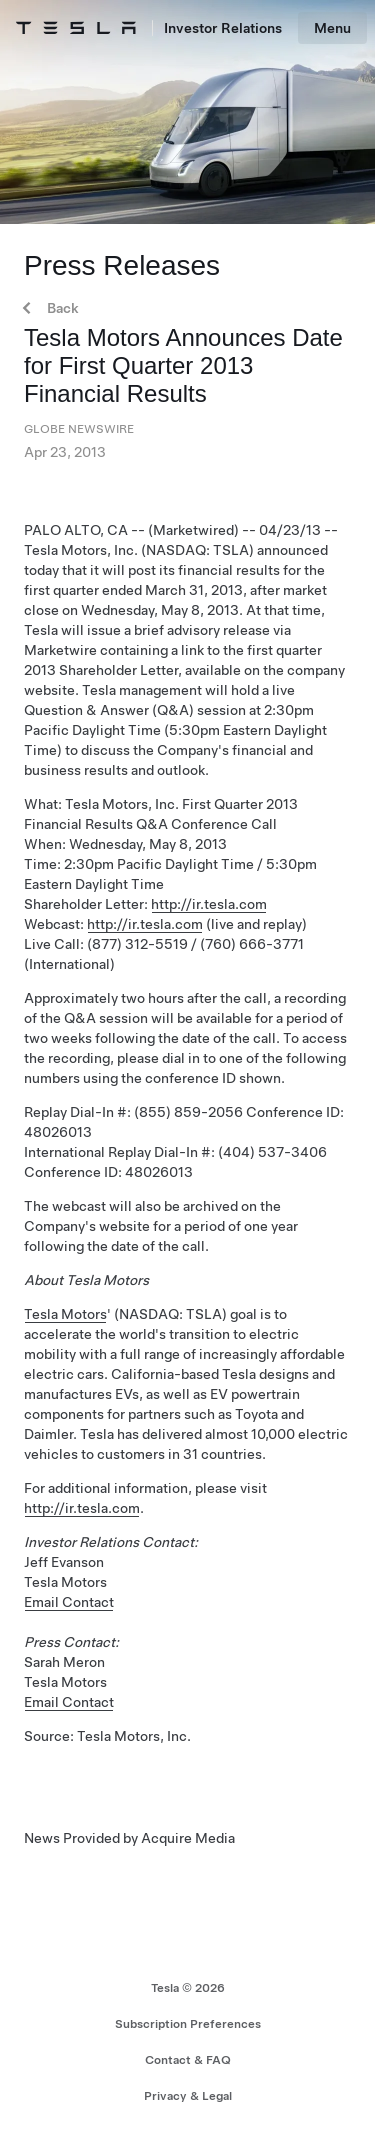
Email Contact (69, 1602)
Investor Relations (223, 28)
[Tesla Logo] (76, 28)
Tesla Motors (65, 1314)
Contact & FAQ (188, 2060)
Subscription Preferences (188, 2024)
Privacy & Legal (188, 2096)
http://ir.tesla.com (209, 904)
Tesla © (188, 1988)
